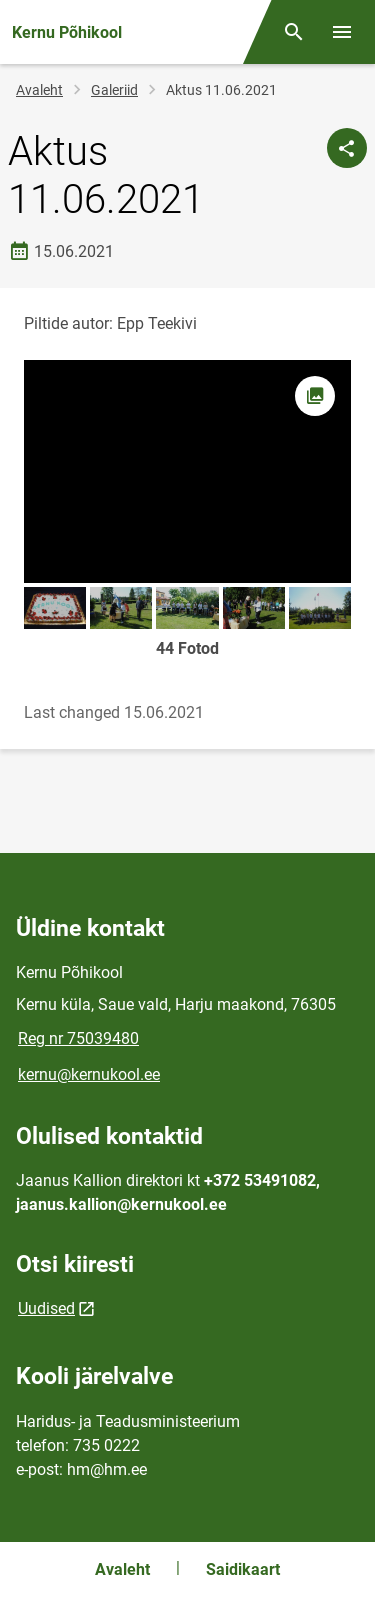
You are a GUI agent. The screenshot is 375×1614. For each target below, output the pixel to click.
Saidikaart (243, 1569)
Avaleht (39, 90)
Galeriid (114, 90)
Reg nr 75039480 (78, 1038)
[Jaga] (347, 148)
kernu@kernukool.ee (89, 1074)
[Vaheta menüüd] (342, 32)
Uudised (46, 1308)
